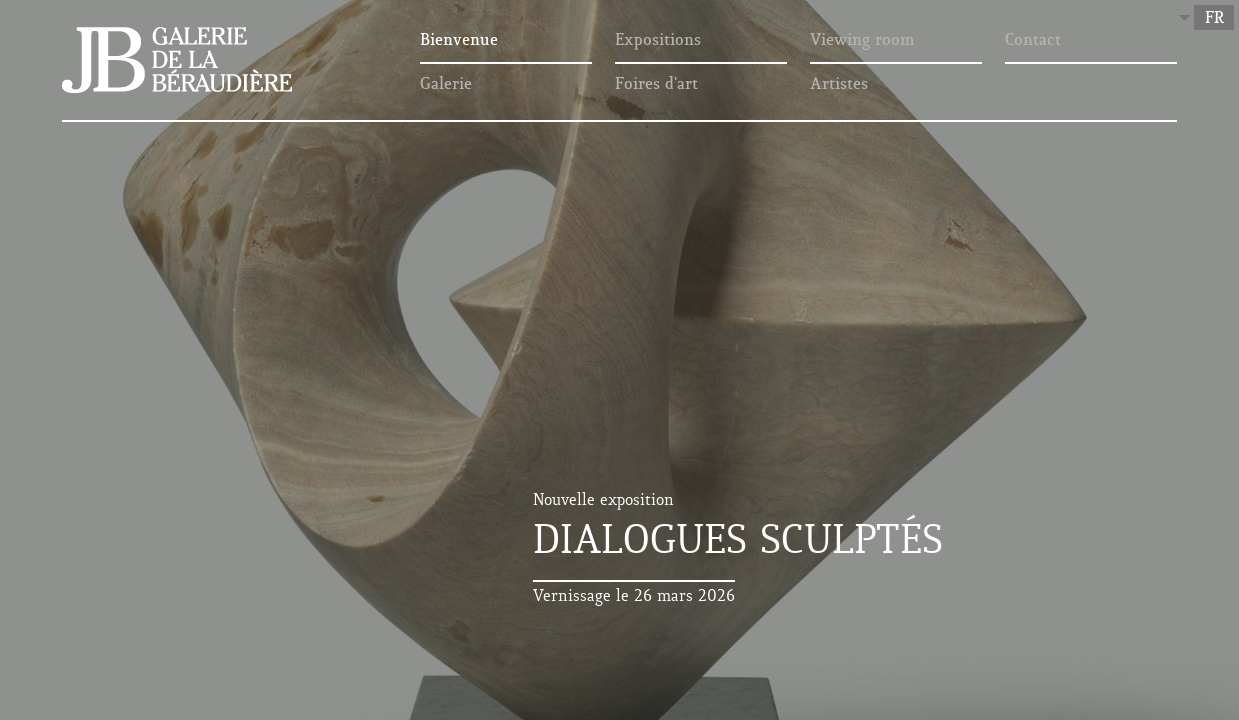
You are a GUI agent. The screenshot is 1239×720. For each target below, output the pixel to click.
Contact (1033, 41)
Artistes (839, 85)
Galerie (446, 85)
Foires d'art (656, 85)
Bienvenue (459, 41)
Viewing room (862, 41)
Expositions (658, 41)
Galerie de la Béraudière (177, 60)
